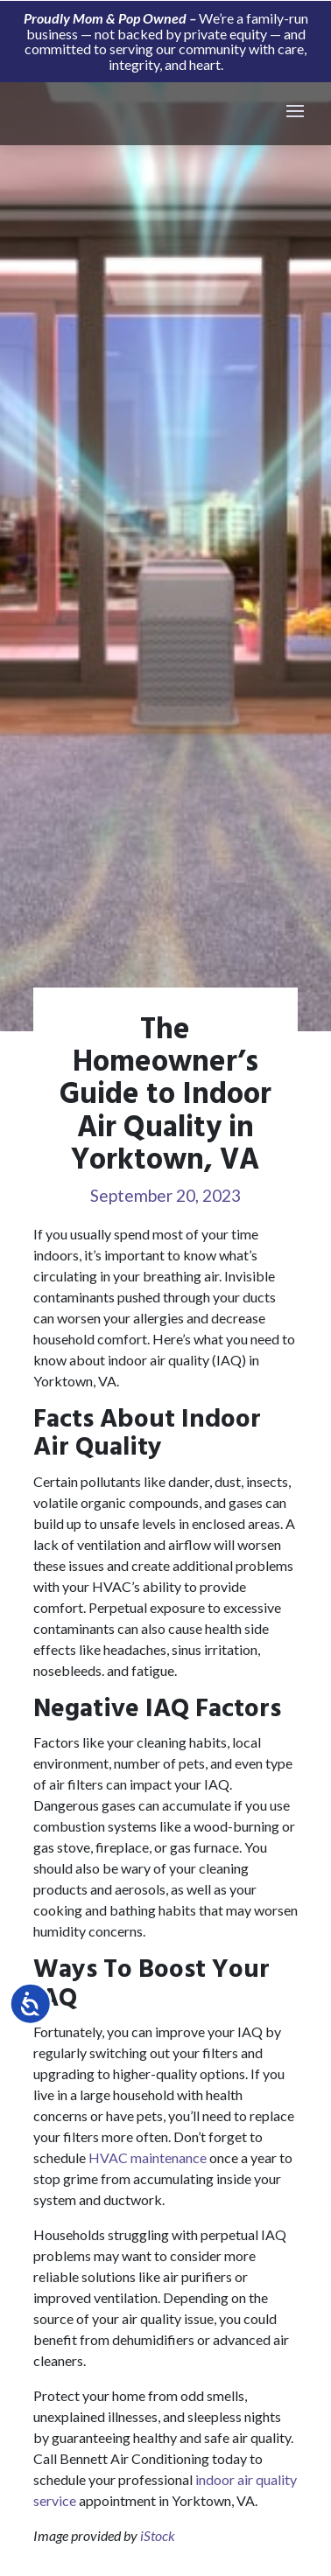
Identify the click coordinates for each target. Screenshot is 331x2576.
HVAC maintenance (147, 2157)
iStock (157, 2535)
